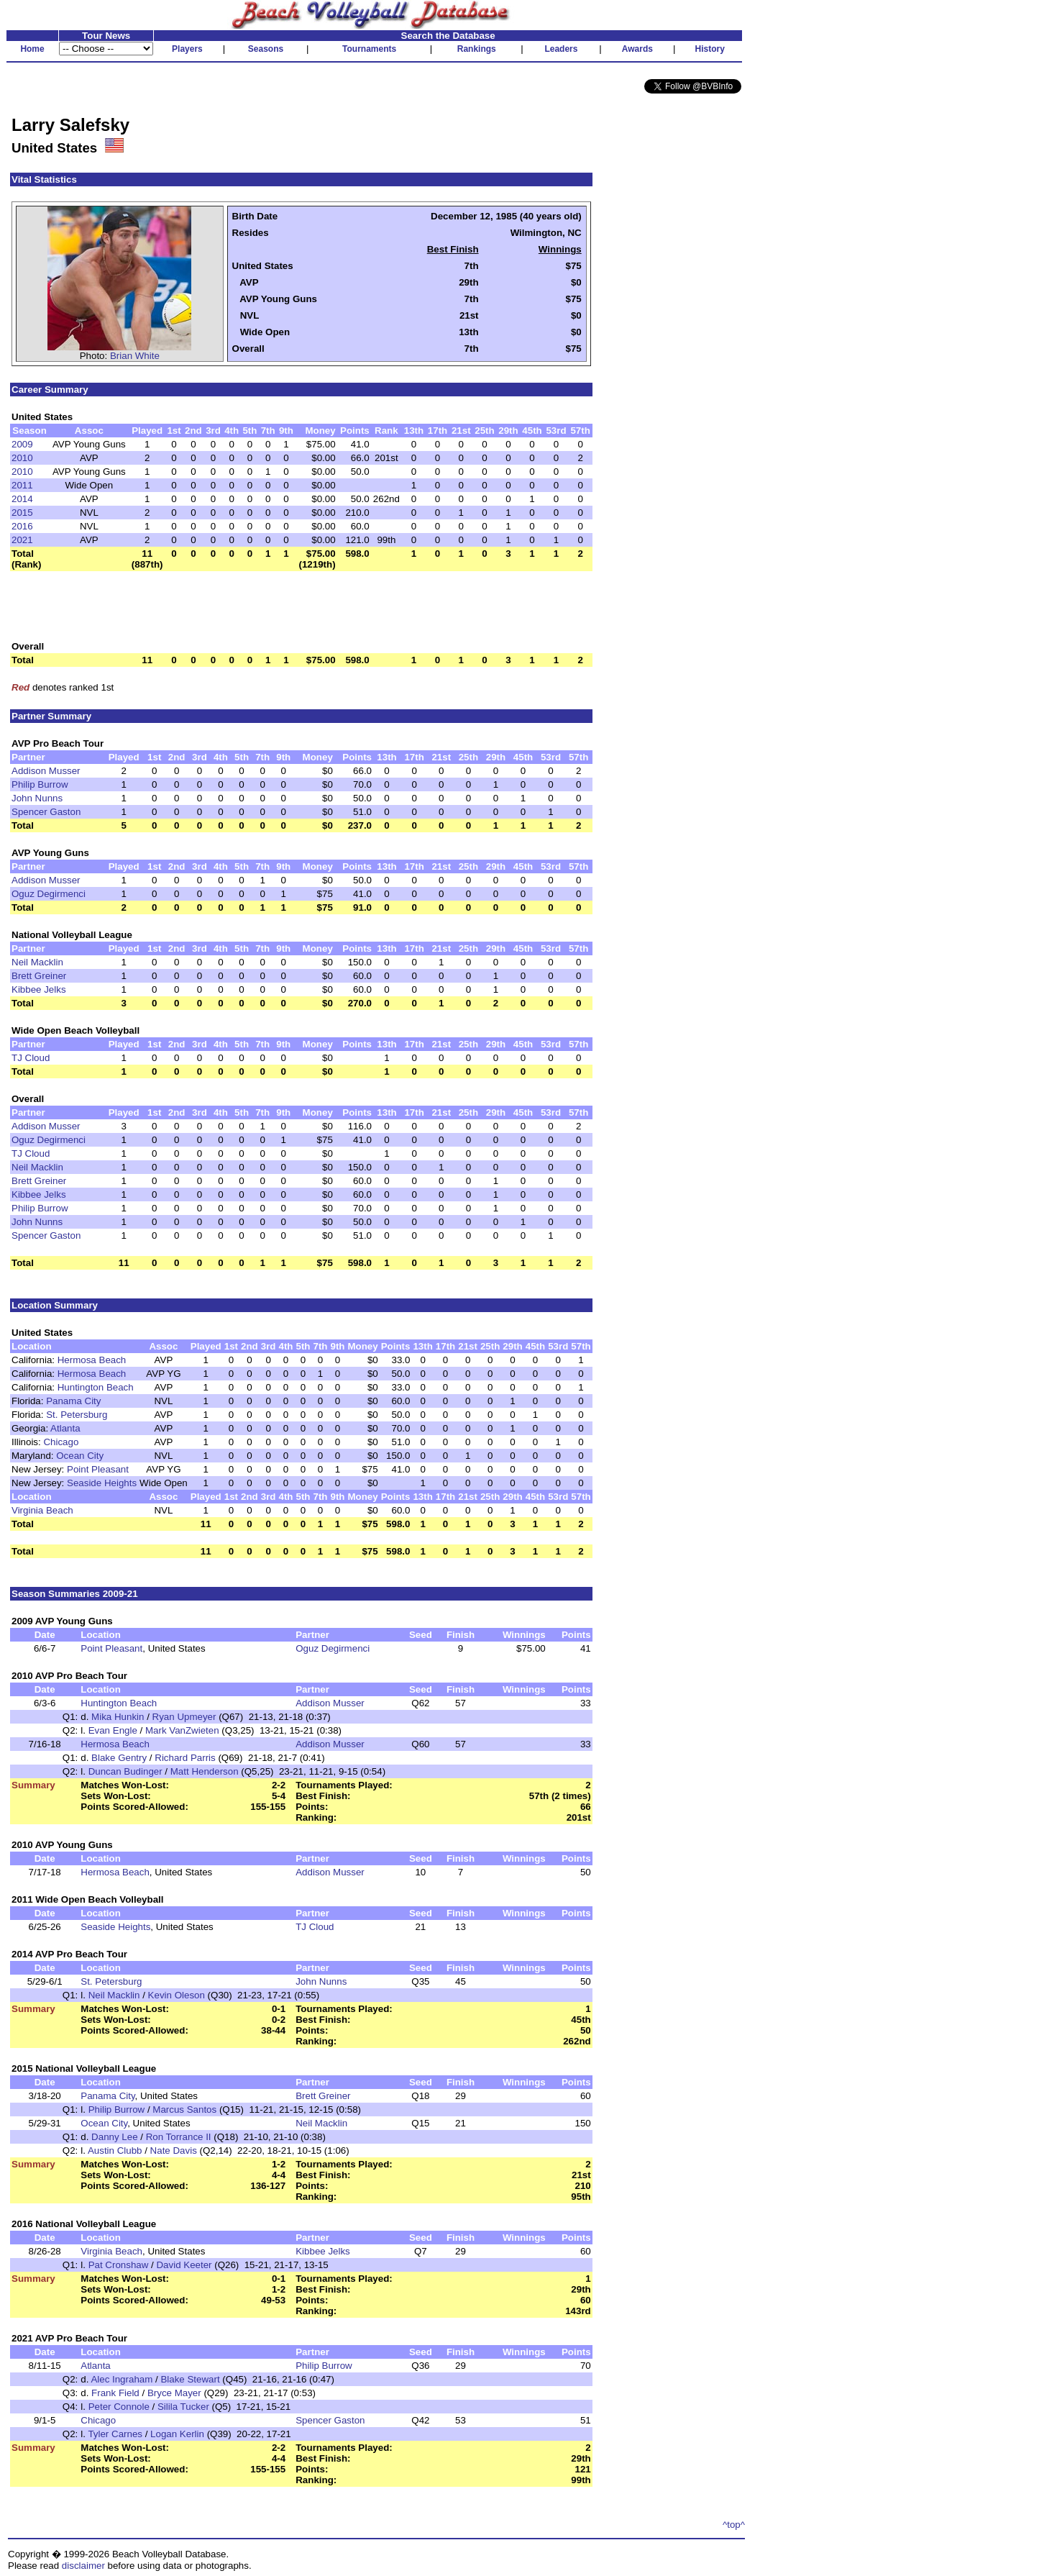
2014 (22, 498)
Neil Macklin (37, 962)
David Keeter (183, 2264)
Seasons (265, 49)
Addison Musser (46, 770)
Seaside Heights (102, 1483)
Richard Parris (185, 1757)
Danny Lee (114, 2136)
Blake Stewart (189, 2379)
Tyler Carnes (115, 2434)
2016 (22, 526)
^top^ (734, 2524)
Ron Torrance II (178, 2136)
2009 (22, 444)
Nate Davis (173, 2150)
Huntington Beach (96, 1387)
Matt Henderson (204, 1771)
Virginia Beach (42, 1510)
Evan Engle (112, 1730)
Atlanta (65, 1428)
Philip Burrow (40, 784)
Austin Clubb (115, 2150)
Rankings (476, 49)
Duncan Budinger (125, 1771)
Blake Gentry (119, 1757)
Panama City (73, 1401)
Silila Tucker (184, 2406)
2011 (22, 485)
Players (187, 49)
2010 (22, 457)
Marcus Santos (184, 2109)
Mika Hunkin (117, 1716)
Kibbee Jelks (39, 989)
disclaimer (83, 2565)
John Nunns (37, 798)
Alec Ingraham (121, 2379)
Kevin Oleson (176, 1995)
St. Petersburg (76, 1414)
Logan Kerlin (177, 2434)
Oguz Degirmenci (49, 893)
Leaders (560, 49)
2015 (22, 512)
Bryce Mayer (174, 2393)
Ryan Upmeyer (184, 1716)
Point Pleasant (98, 1469)
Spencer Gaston (46, 811)
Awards (637, 49)
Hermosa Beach (92, 1360)
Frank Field (115, 2393)
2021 (22, 539)
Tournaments (369, 49)
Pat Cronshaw (118, 2264)
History (710, 49)
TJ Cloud (31, 1057)
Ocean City (80, 1455)
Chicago (60, 1442)
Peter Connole (119, 2406)
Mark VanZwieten (182, 1730)
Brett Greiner (39, 975)
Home (32, 49)
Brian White (135, 355)
